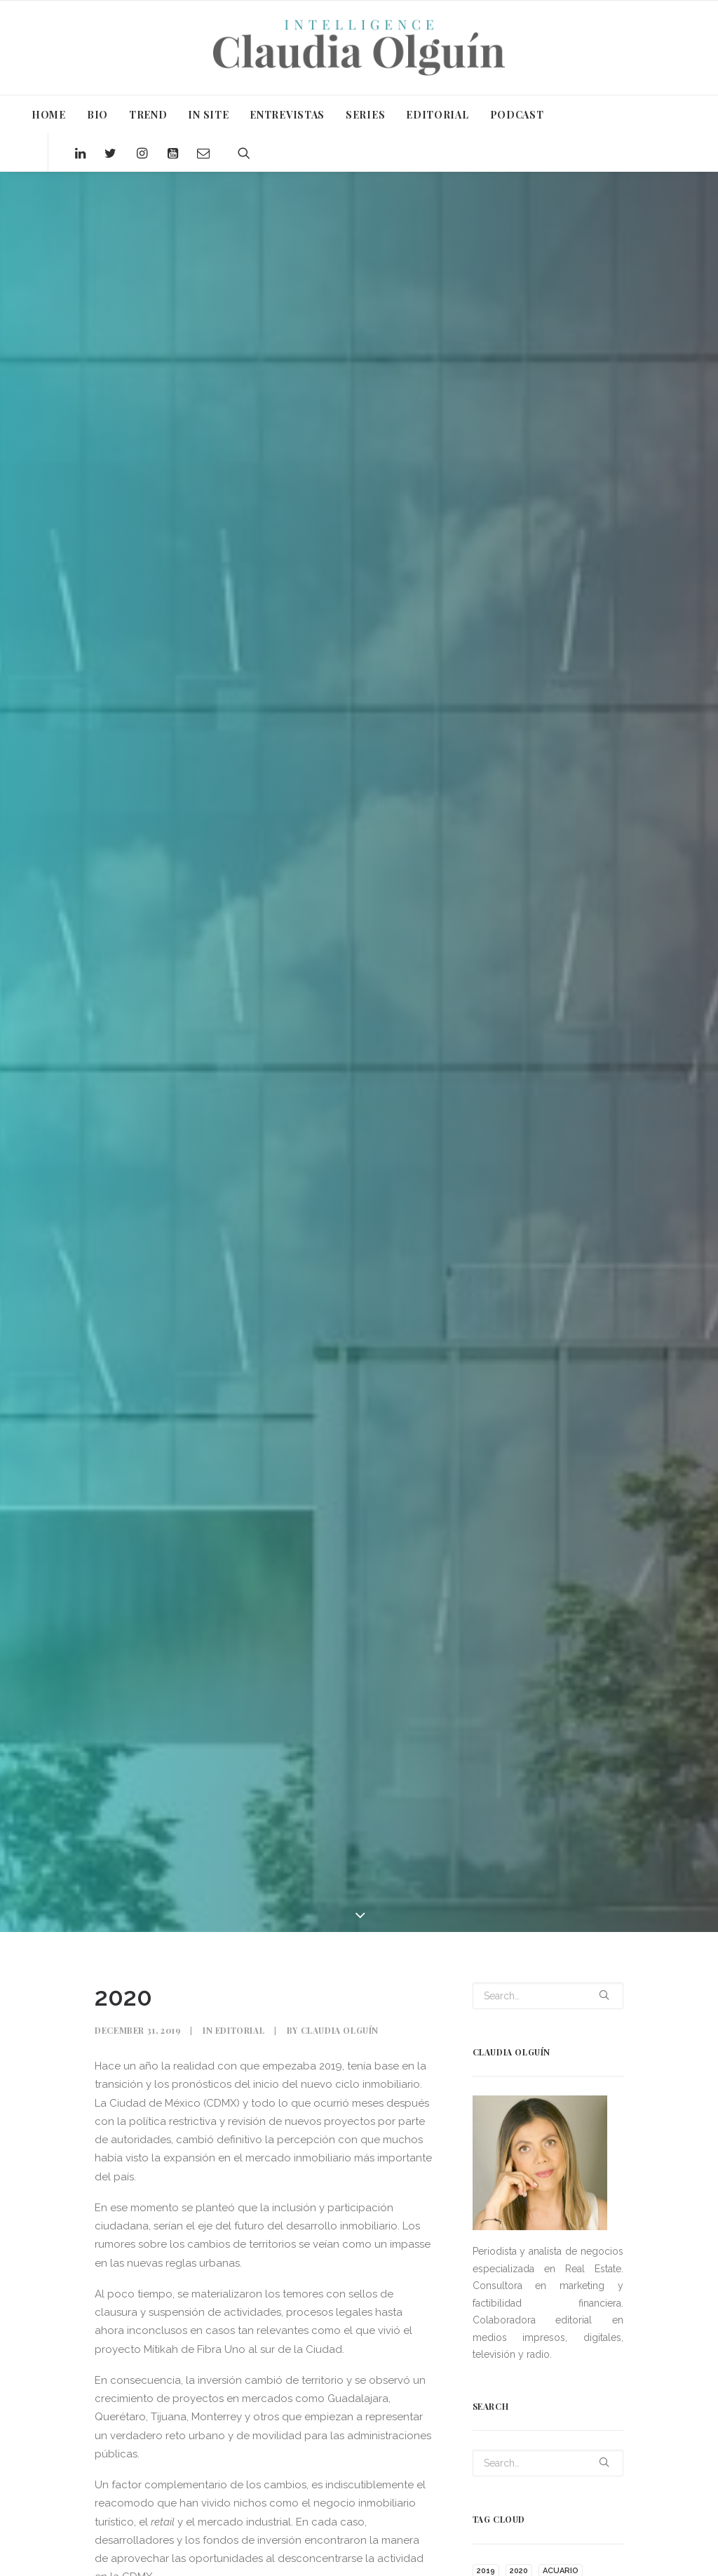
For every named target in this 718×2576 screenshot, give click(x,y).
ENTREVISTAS (287, 114)
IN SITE (208, 114)
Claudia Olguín (340, 2030)
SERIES (365, 114)
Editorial (239, 2030)
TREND (148, 114)
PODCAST (517, 114)
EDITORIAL (437, 114)
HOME (49, 114)
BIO (97, 114)
